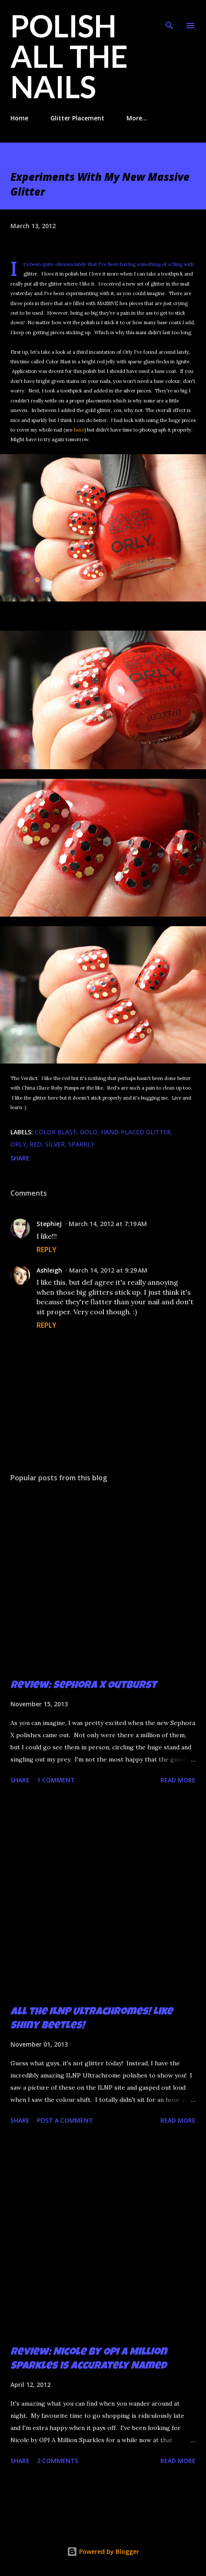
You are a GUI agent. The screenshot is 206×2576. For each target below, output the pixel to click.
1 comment (56, 1780)
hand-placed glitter (136, 1132)
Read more (178, 1780)
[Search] (169, 15)
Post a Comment (65, 2120)
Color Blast (55, 1132)
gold (88, 1132)
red (36, 1144)
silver (55, 1144)
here (79, 430)
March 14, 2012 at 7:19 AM (108, 1224)
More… (136, 118)
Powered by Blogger (103, 2551)
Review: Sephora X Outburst (83, 1686)
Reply (46, 1249)
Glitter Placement (77, 118)
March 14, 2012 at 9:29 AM (108, 1270)
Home (19, 118)
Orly (18, 1144)
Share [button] (20, 1158)
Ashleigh (49, 1270)
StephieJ (49, 1224)
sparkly (81, 1144)
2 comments (57, 2460)
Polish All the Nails (69, 56)
